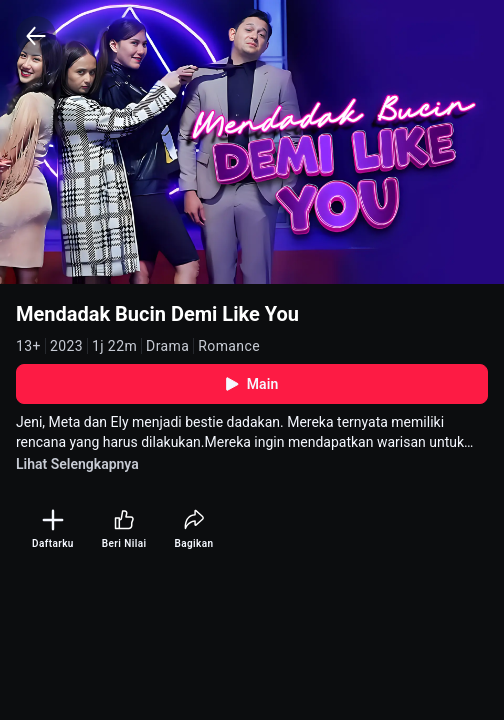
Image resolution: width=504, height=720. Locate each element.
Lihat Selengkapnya (77, 464)
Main (252, 384)
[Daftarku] (53, 529)
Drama (167, 346)
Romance (229, 346)
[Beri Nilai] (124, 529)
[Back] (36, 36)
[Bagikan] (193, 529)
